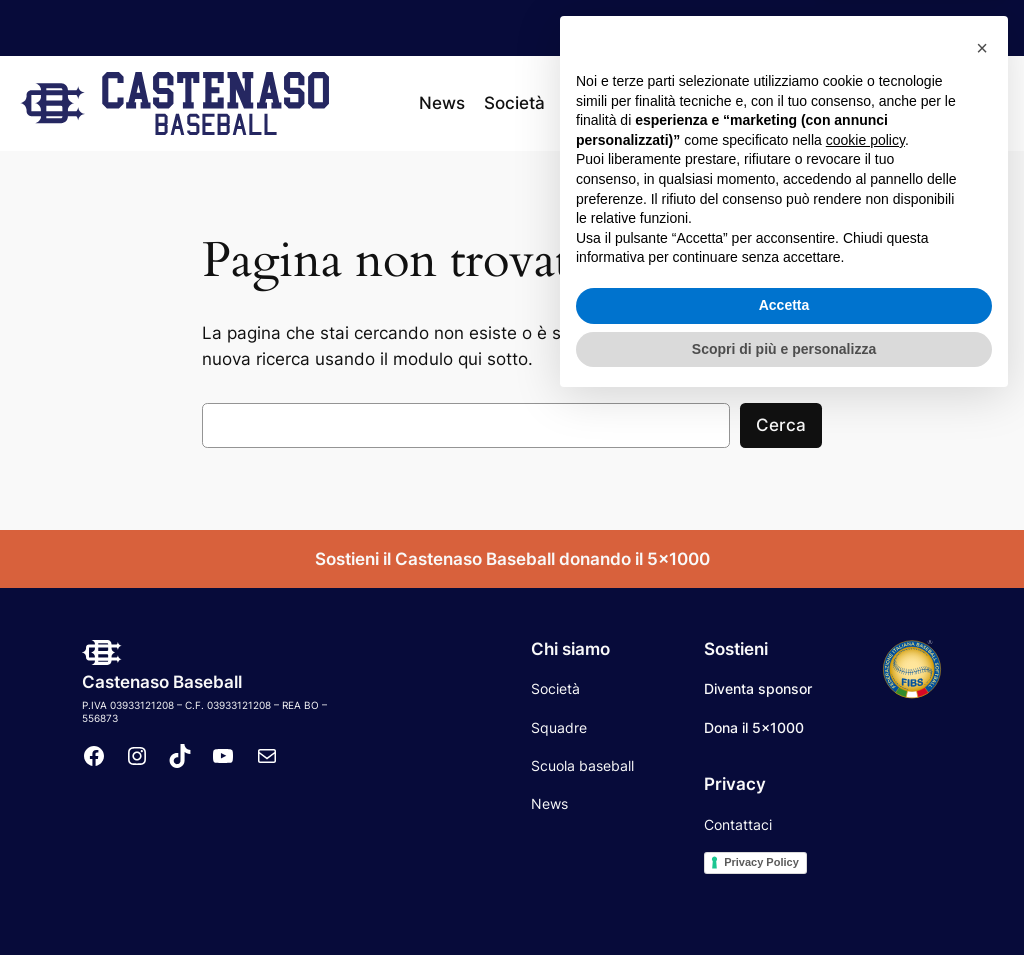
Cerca (781, 425)
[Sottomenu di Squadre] (644, 103)
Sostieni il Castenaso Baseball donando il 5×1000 (512, 559)
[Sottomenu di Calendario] (766, 103)
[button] (982, 600)
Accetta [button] (784, 857)
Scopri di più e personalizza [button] (784, 900)
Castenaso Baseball (162, 682)
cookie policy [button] (865, 692)
